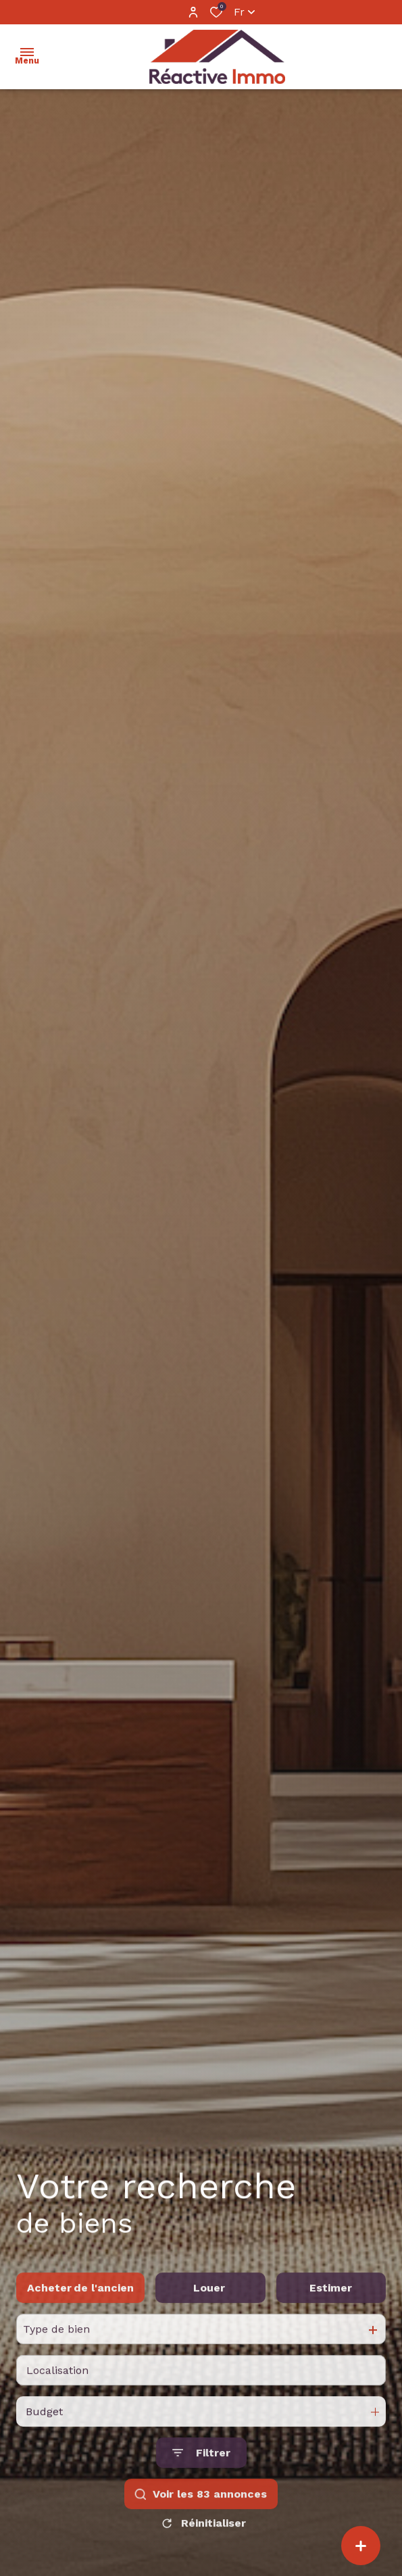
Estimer (330, 2316)
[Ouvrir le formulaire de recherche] (201, 2481)
